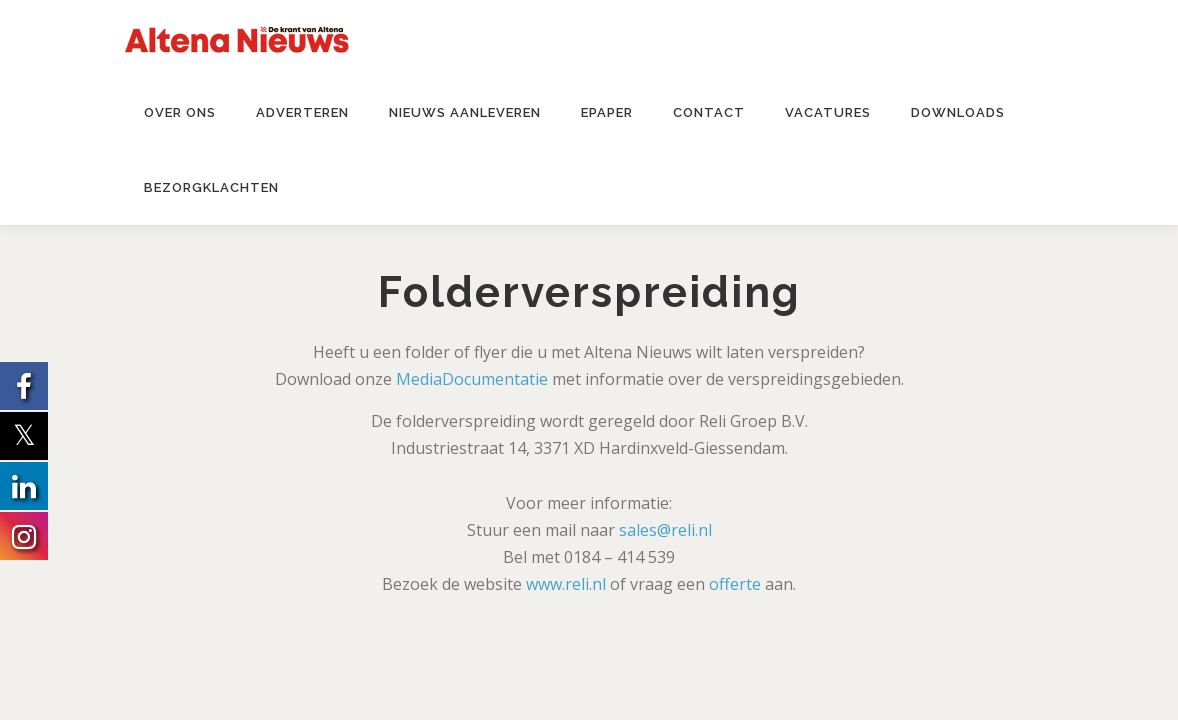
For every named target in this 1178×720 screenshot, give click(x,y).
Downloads (958, 112)
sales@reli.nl (665, 530)
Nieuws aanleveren (465, 112)
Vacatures (828, 112)
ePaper (607, 112)
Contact (709, 112)
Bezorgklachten (211, 187)
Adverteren (302, 112)
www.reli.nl (566, 584)
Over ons (180, 112)
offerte (735, 584)
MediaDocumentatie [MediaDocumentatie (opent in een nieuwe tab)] (472, 379)
